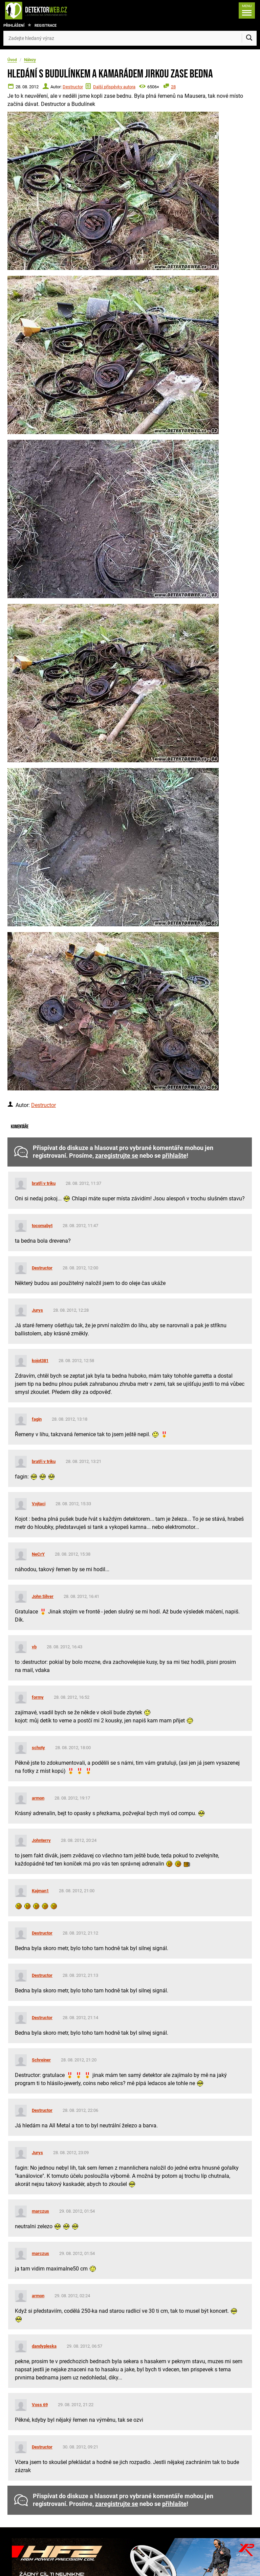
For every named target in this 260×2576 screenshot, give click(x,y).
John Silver (42, 1596)
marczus (40, 2211)
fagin (37, 1419)
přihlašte (174, 1155)
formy (38, 1697)
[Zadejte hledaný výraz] (130, 38)
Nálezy (30, 60)
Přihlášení (13, 25)
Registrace (46, 25)
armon (38, 1798)
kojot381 (40, 1360)
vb (34, 1646)
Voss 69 (40, 2404)
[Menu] (247, 10)
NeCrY (38, 1554)
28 (173, 86)
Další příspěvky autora (114, 86)
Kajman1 (40, 1890)
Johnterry (41, 1840)
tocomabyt (42, 1225)
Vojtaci (38, 1503)
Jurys (37, 1310)
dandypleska (44, 2346)
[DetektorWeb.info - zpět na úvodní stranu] (58, 10)
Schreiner (41, 2059)
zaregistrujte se (116, 1155)
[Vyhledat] (249, 38)
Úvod (12, 60)
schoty (38, 1747)
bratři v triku (44, 1183)
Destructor (73, 86)
